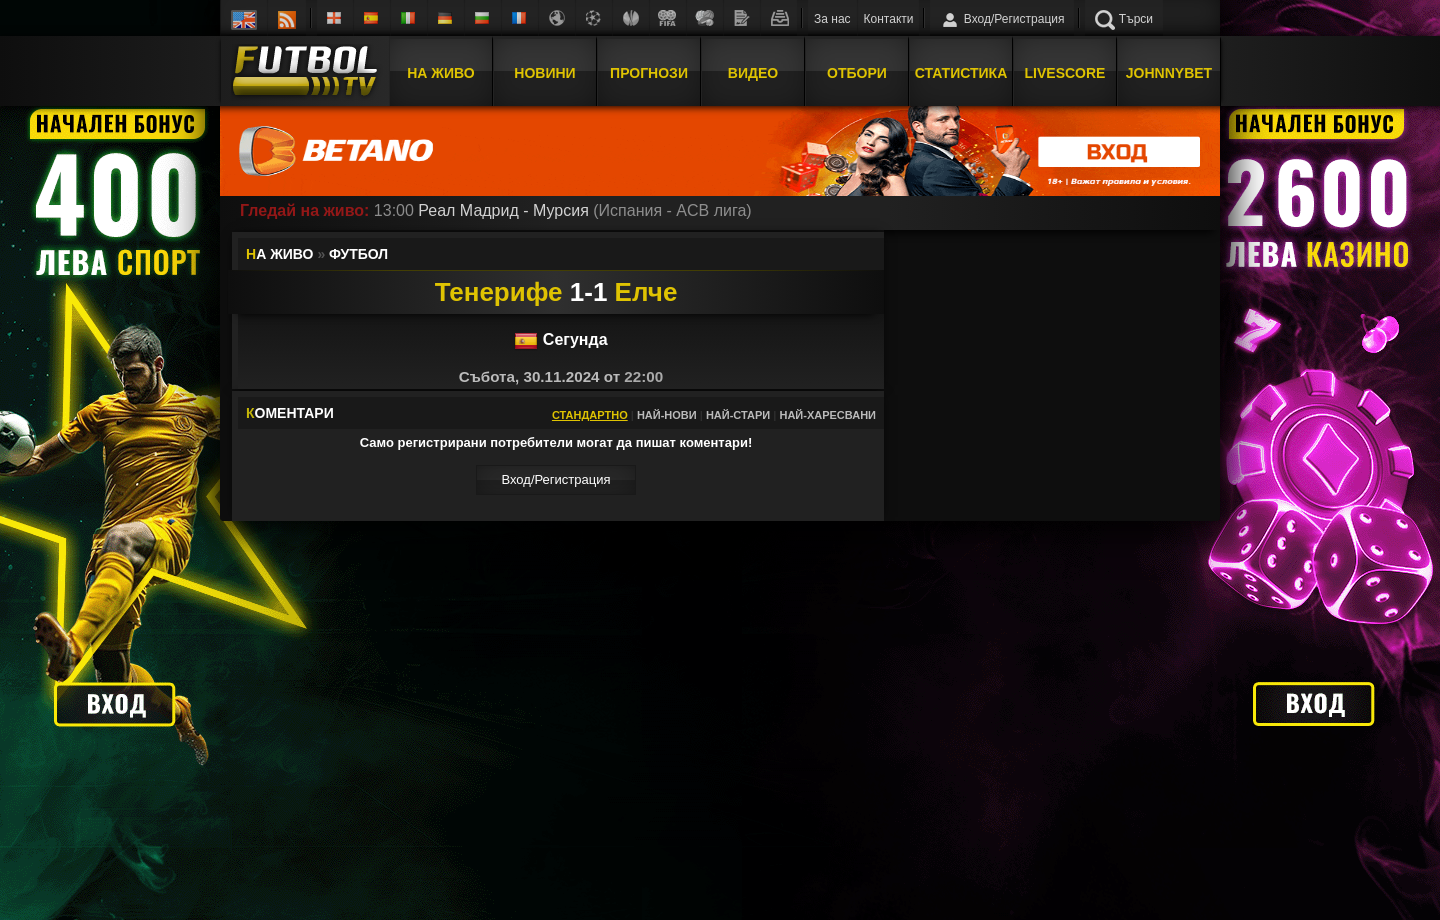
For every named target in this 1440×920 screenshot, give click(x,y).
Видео (753, 73)
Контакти (889, 19)
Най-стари (738, 415)
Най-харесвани (827, 415)
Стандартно (590, 415)
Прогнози (649, 73)
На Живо (440, 73)
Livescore (1065, 73)
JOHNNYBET (1169, 73)
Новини (544, 73)
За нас (832, 19)
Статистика (961, 73)
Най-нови (667, 415)
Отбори (857, 73)
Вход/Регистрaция (555, 479)
